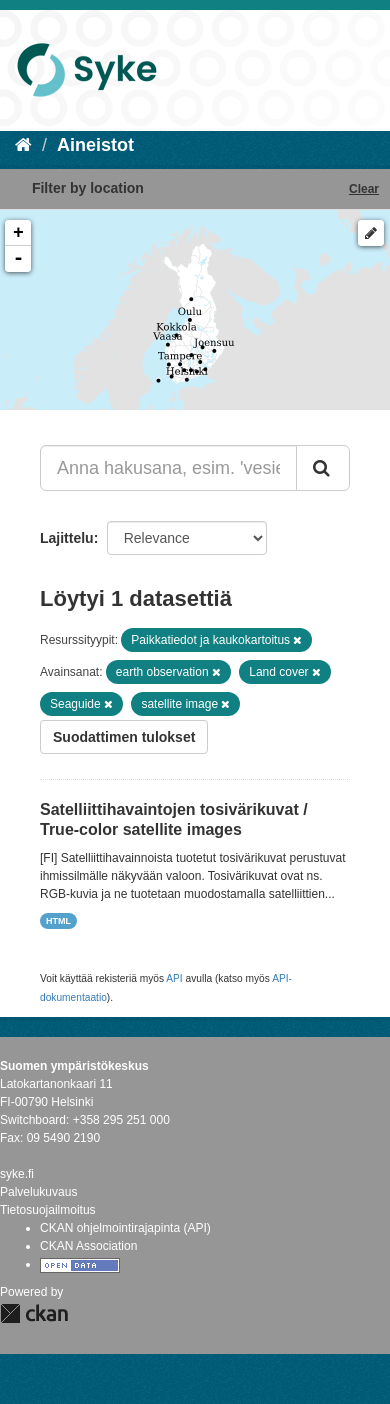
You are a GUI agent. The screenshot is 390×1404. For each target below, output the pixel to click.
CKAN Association (88, 1246)
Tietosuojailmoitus (48, 1210)
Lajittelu (67, 538)
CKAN (34, 1313)
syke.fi (17, 1174)
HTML (58, 921)
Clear (364, 189)
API (174, 978)
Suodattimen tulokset (124, 737)
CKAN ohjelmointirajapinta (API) (125, 1228)
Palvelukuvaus (38, 1192)
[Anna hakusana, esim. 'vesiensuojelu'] (168, 468)
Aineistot (95, 145)
